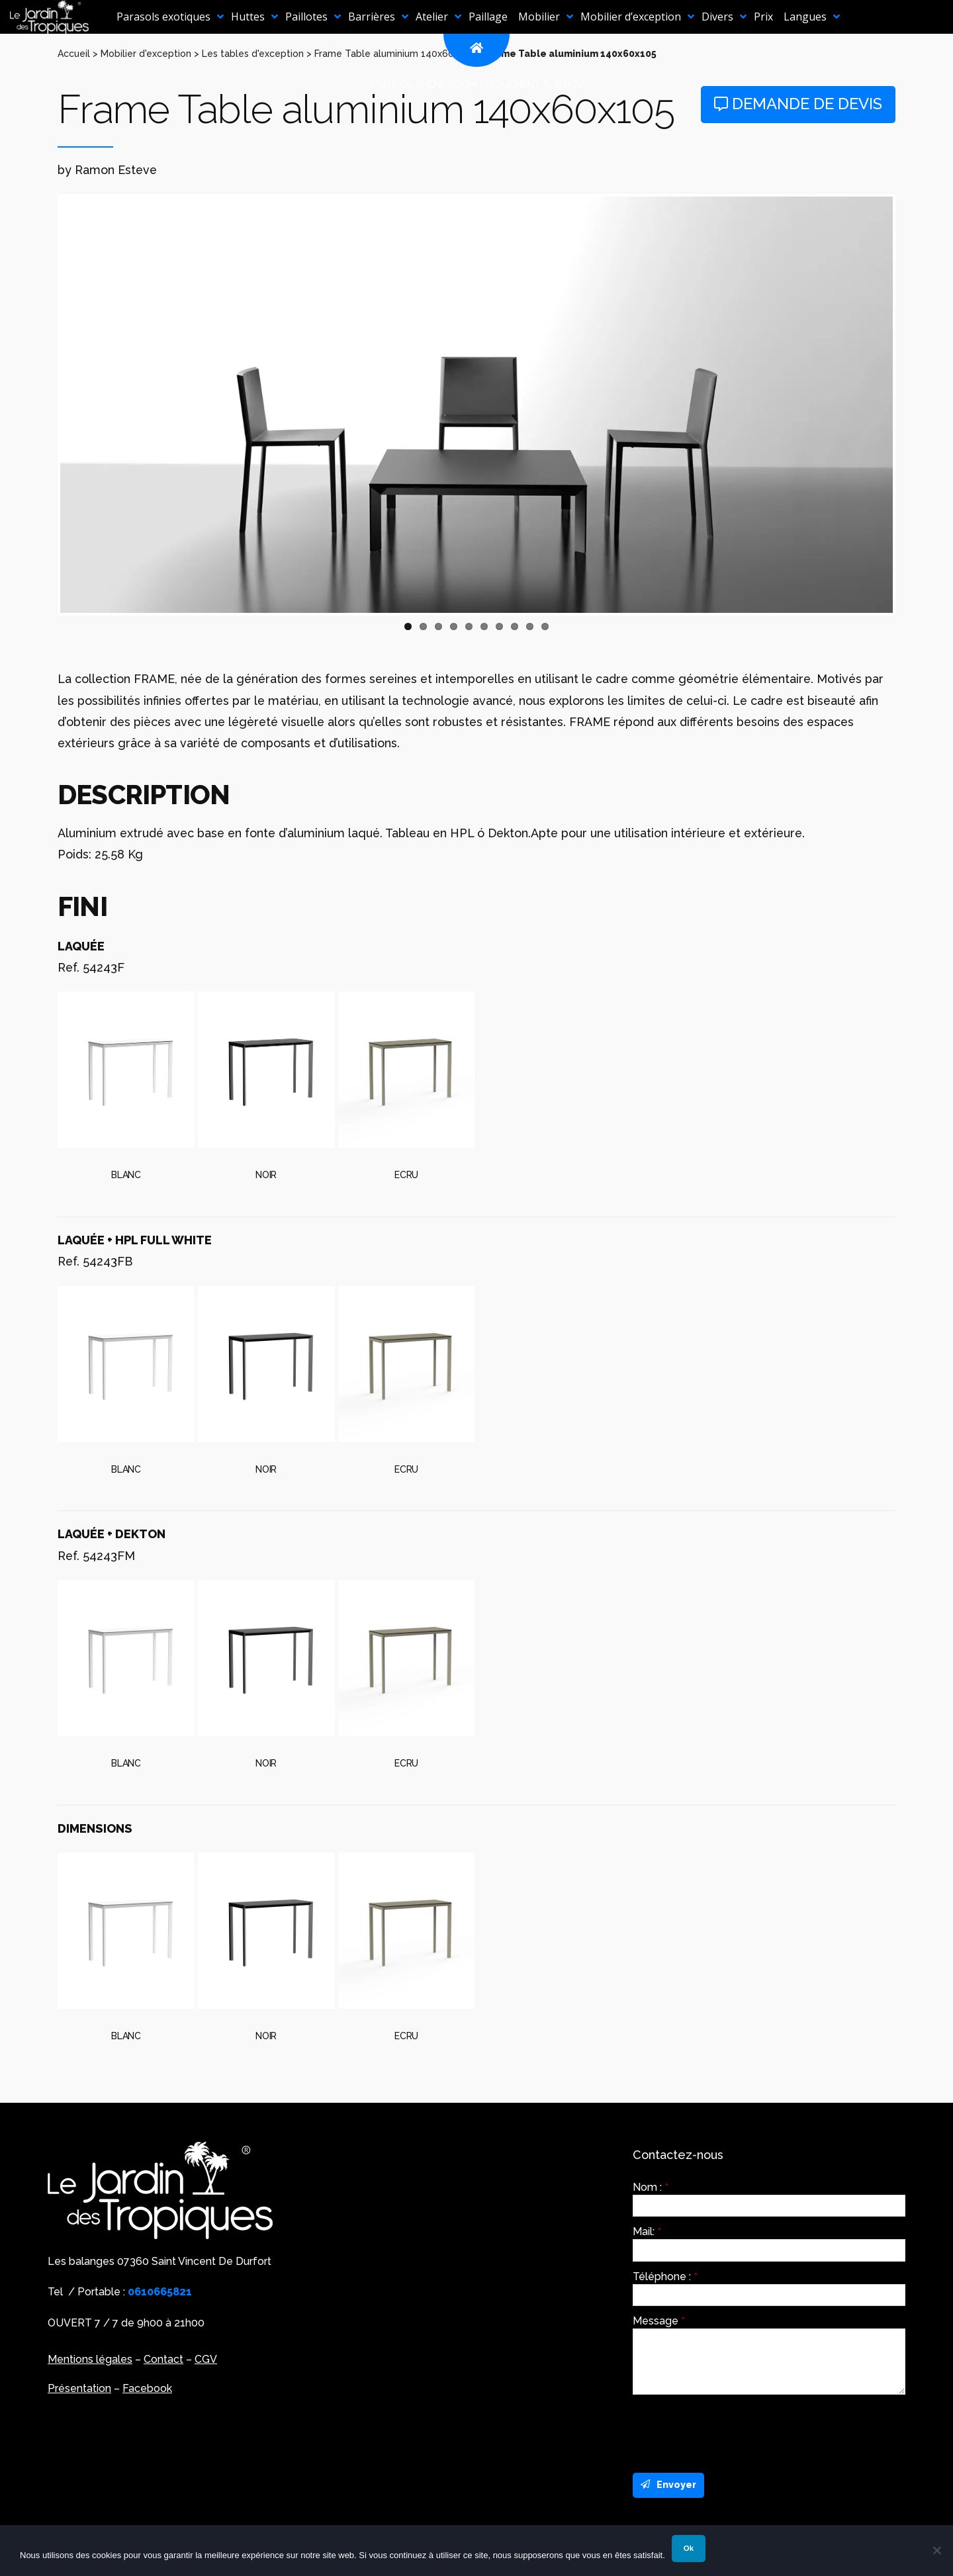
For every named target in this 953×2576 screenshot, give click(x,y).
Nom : (650, 2187)
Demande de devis (798, 104)
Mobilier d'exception (146, 53)
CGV (206, 2359)
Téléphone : (665, 2277)
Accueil (74, 53)
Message (659, 2321)
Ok (689, 2548)
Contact (163, 2359)
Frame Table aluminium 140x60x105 (394, 53)
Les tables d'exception (253, 53)
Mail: (647, 2232)
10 (545, 626)
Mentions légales (90, 2359)
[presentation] (733, 2430)
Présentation (79, 2388)
